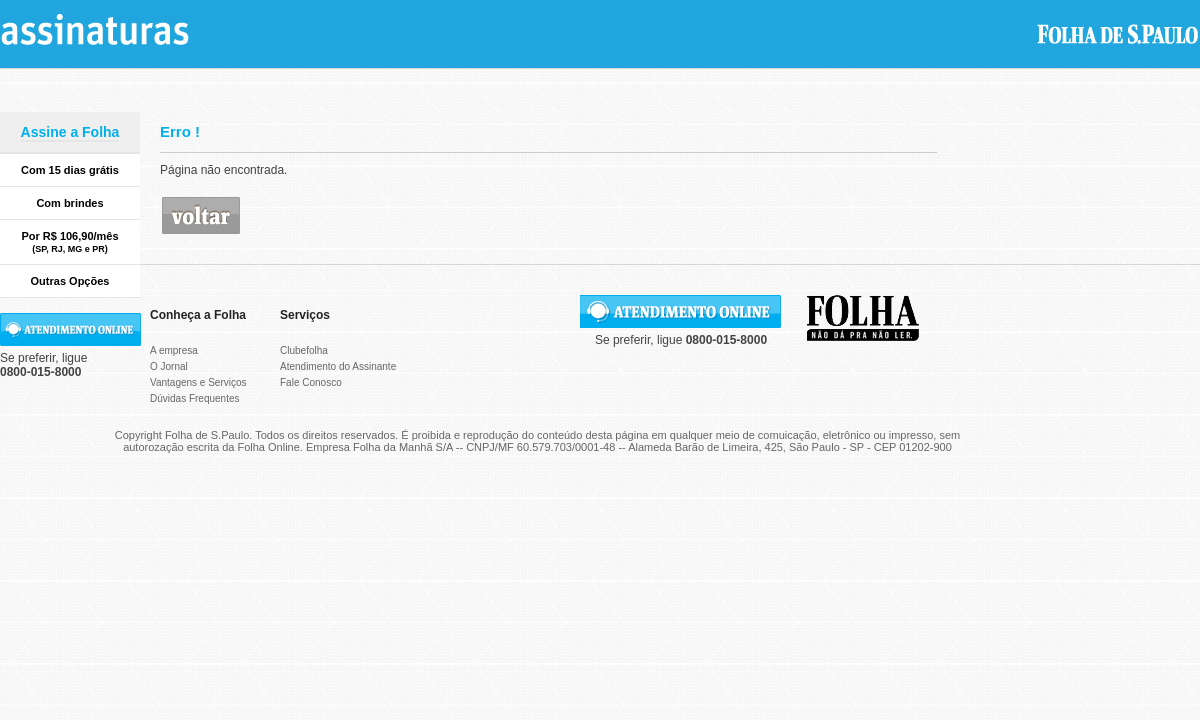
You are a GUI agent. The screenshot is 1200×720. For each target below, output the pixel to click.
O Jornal (169, 366)
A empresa (174, 350)
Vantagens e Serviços (198, 382)
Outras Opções (70, 281)
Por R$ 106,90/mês (69, 242)
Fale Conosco (311, 382)
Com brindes (69, 203)
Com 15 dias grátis (70, 170)
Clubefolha (304, 350)
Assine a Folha (70, 132)
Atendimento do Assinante (338, 366)
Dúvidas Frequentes (195, 398)
